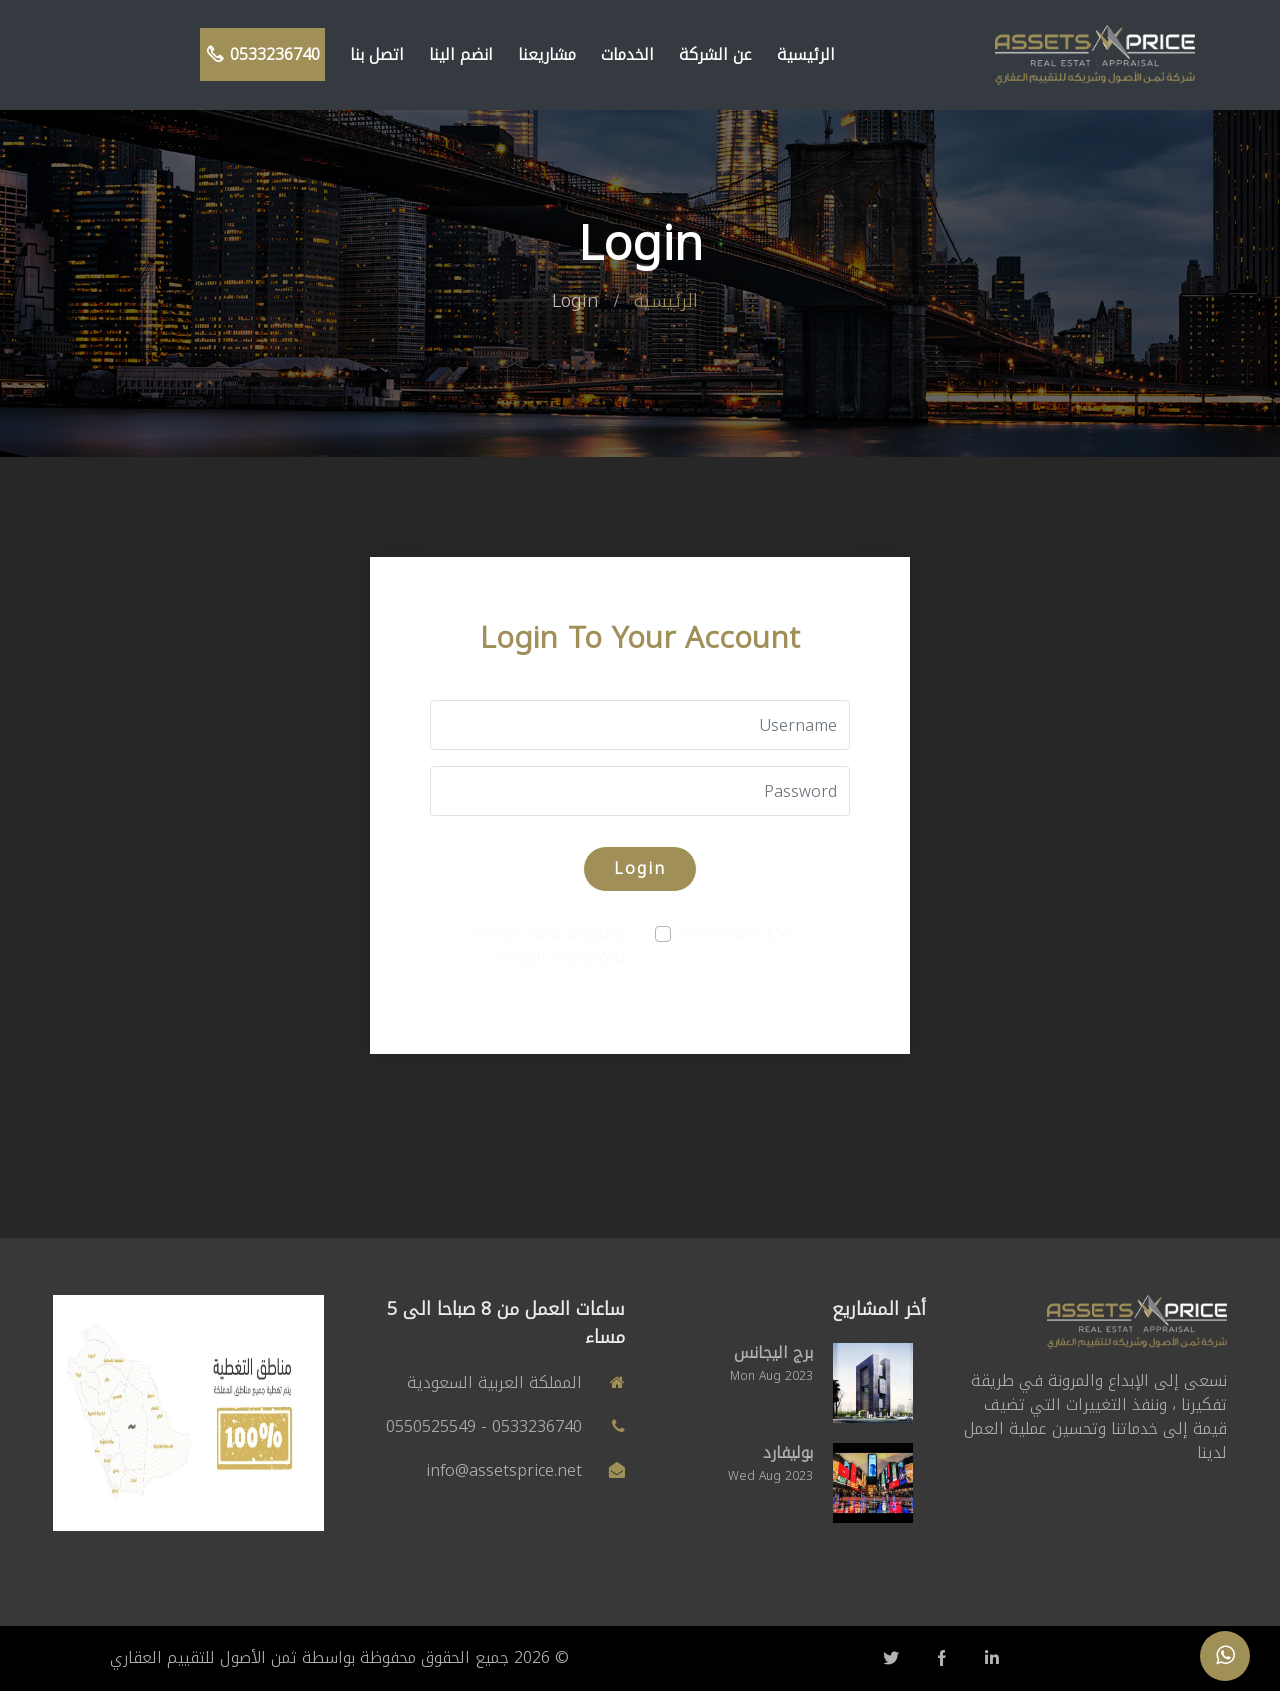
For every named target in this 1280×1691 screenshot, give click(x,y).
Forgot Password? (558, 957)
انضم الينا (461, 54)
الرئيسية (806, 54)
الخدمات (627, 54)
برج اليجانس (773, 1352)
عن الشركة (715, 54)
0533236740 (262, 54)
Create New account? (546, 934)
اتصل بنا (377, 54)
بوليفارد (788, 1452)
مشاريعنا (547, 54)
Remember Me (734, 934)
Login (640, 868)
